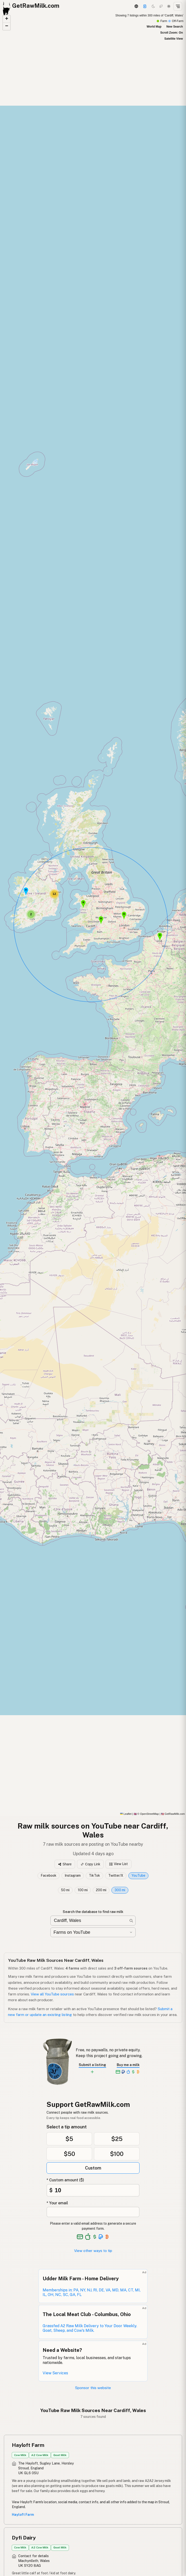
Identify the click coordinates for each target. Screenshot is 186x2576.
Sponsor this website (93, 2388)
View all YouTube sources (52, 1994)
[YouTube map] (93, 914)
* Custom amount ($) (65, 2180)
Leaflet (126, 1813)
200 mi (101, 1890)
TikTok (94, 1875)
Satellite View (173, 38)
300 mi (120, 1890)
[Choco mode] (161, 6)
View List (118, 1864)
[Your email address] (93, 2212)
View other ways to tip (93, 2251)
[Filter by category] (93, 1932)
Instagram (73, 1875)
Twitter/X (115, 1875)
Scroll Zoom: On (171, 32)
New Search (174, 26)
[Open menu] (177, 6)
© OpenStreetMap (146, 1813)
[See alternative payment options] (101, 2237)
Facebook (48, 1875)
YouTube (138, 1875)
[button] (160, 936)
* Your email (57, 2203)
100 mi (83, 1890)
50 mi (65, 1890)
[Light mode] (169, 6)
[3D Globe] (136, 6)
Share (65, 1864)
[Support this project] (145, 6)
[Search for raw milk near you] (93, 1921)
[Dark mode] (153, 6)
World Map (154, 26)
